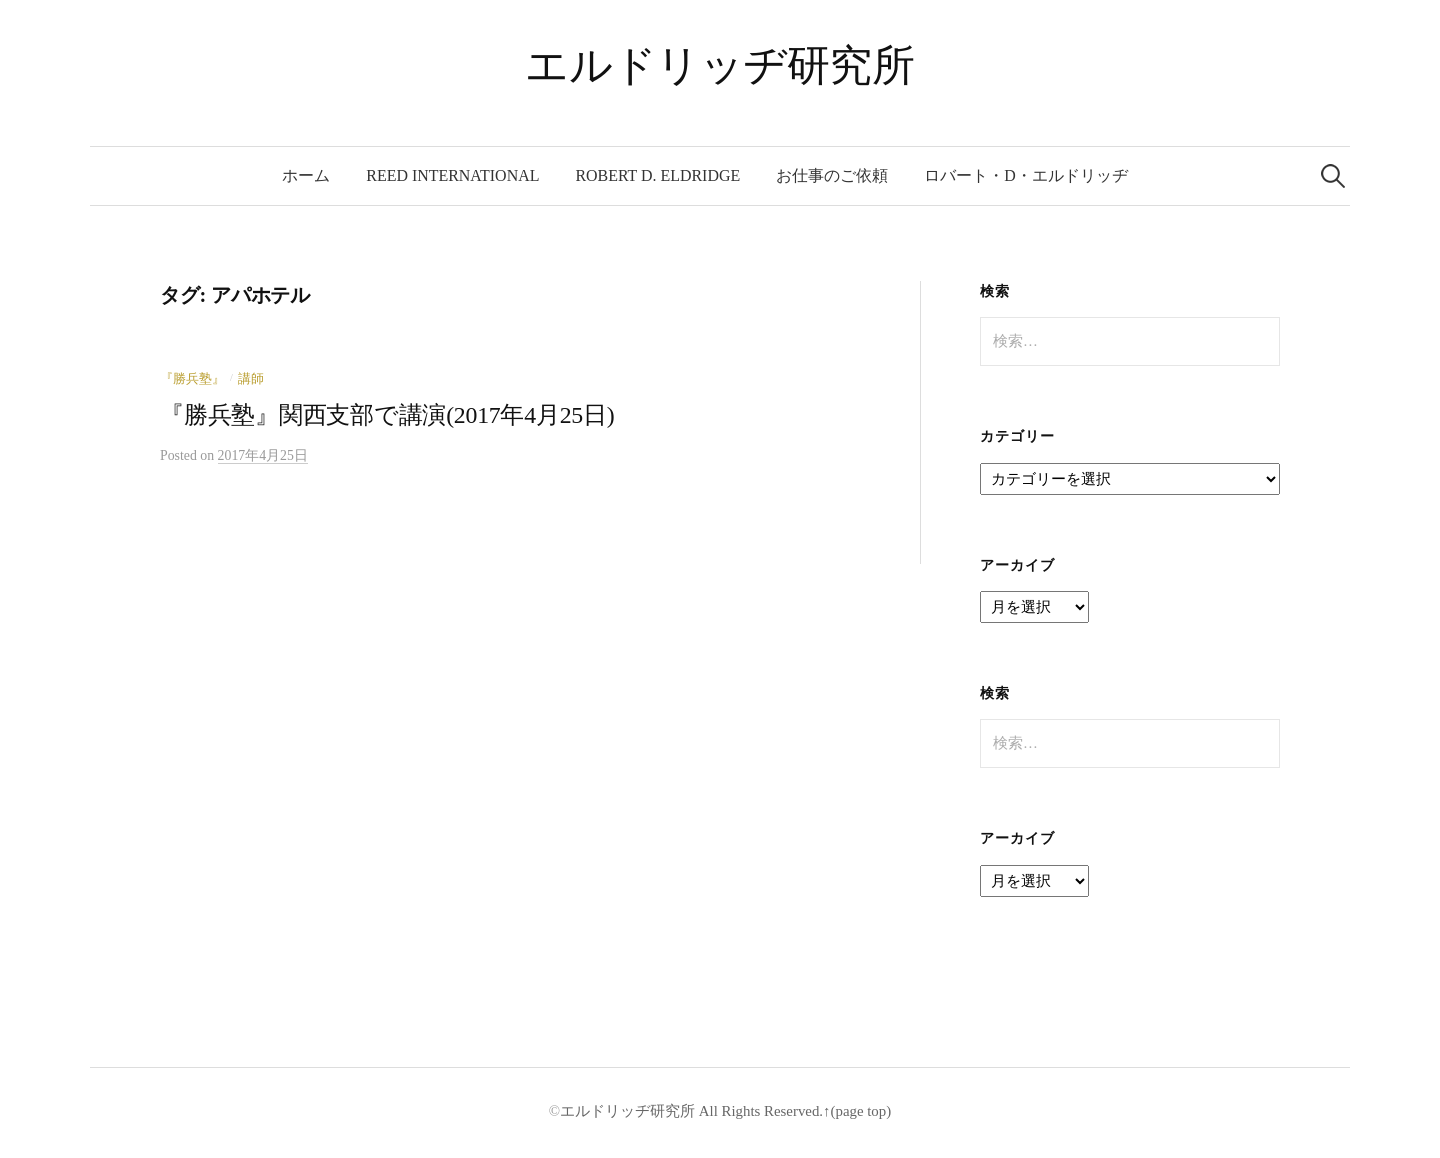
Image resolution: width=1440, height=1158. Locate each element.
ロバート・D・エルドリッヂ (1026, 175)
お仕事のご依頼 (832, 175)
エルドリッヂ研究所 (719, 65)
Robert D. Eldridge (657, 175)
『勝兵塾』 (192, 379)
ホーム (306, 175)
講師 (251, 379)
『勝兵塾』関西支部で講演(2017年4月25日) (387, 415)
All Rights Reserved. (759, 1111)
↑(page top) (857, 1111)
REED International (452, 175)
